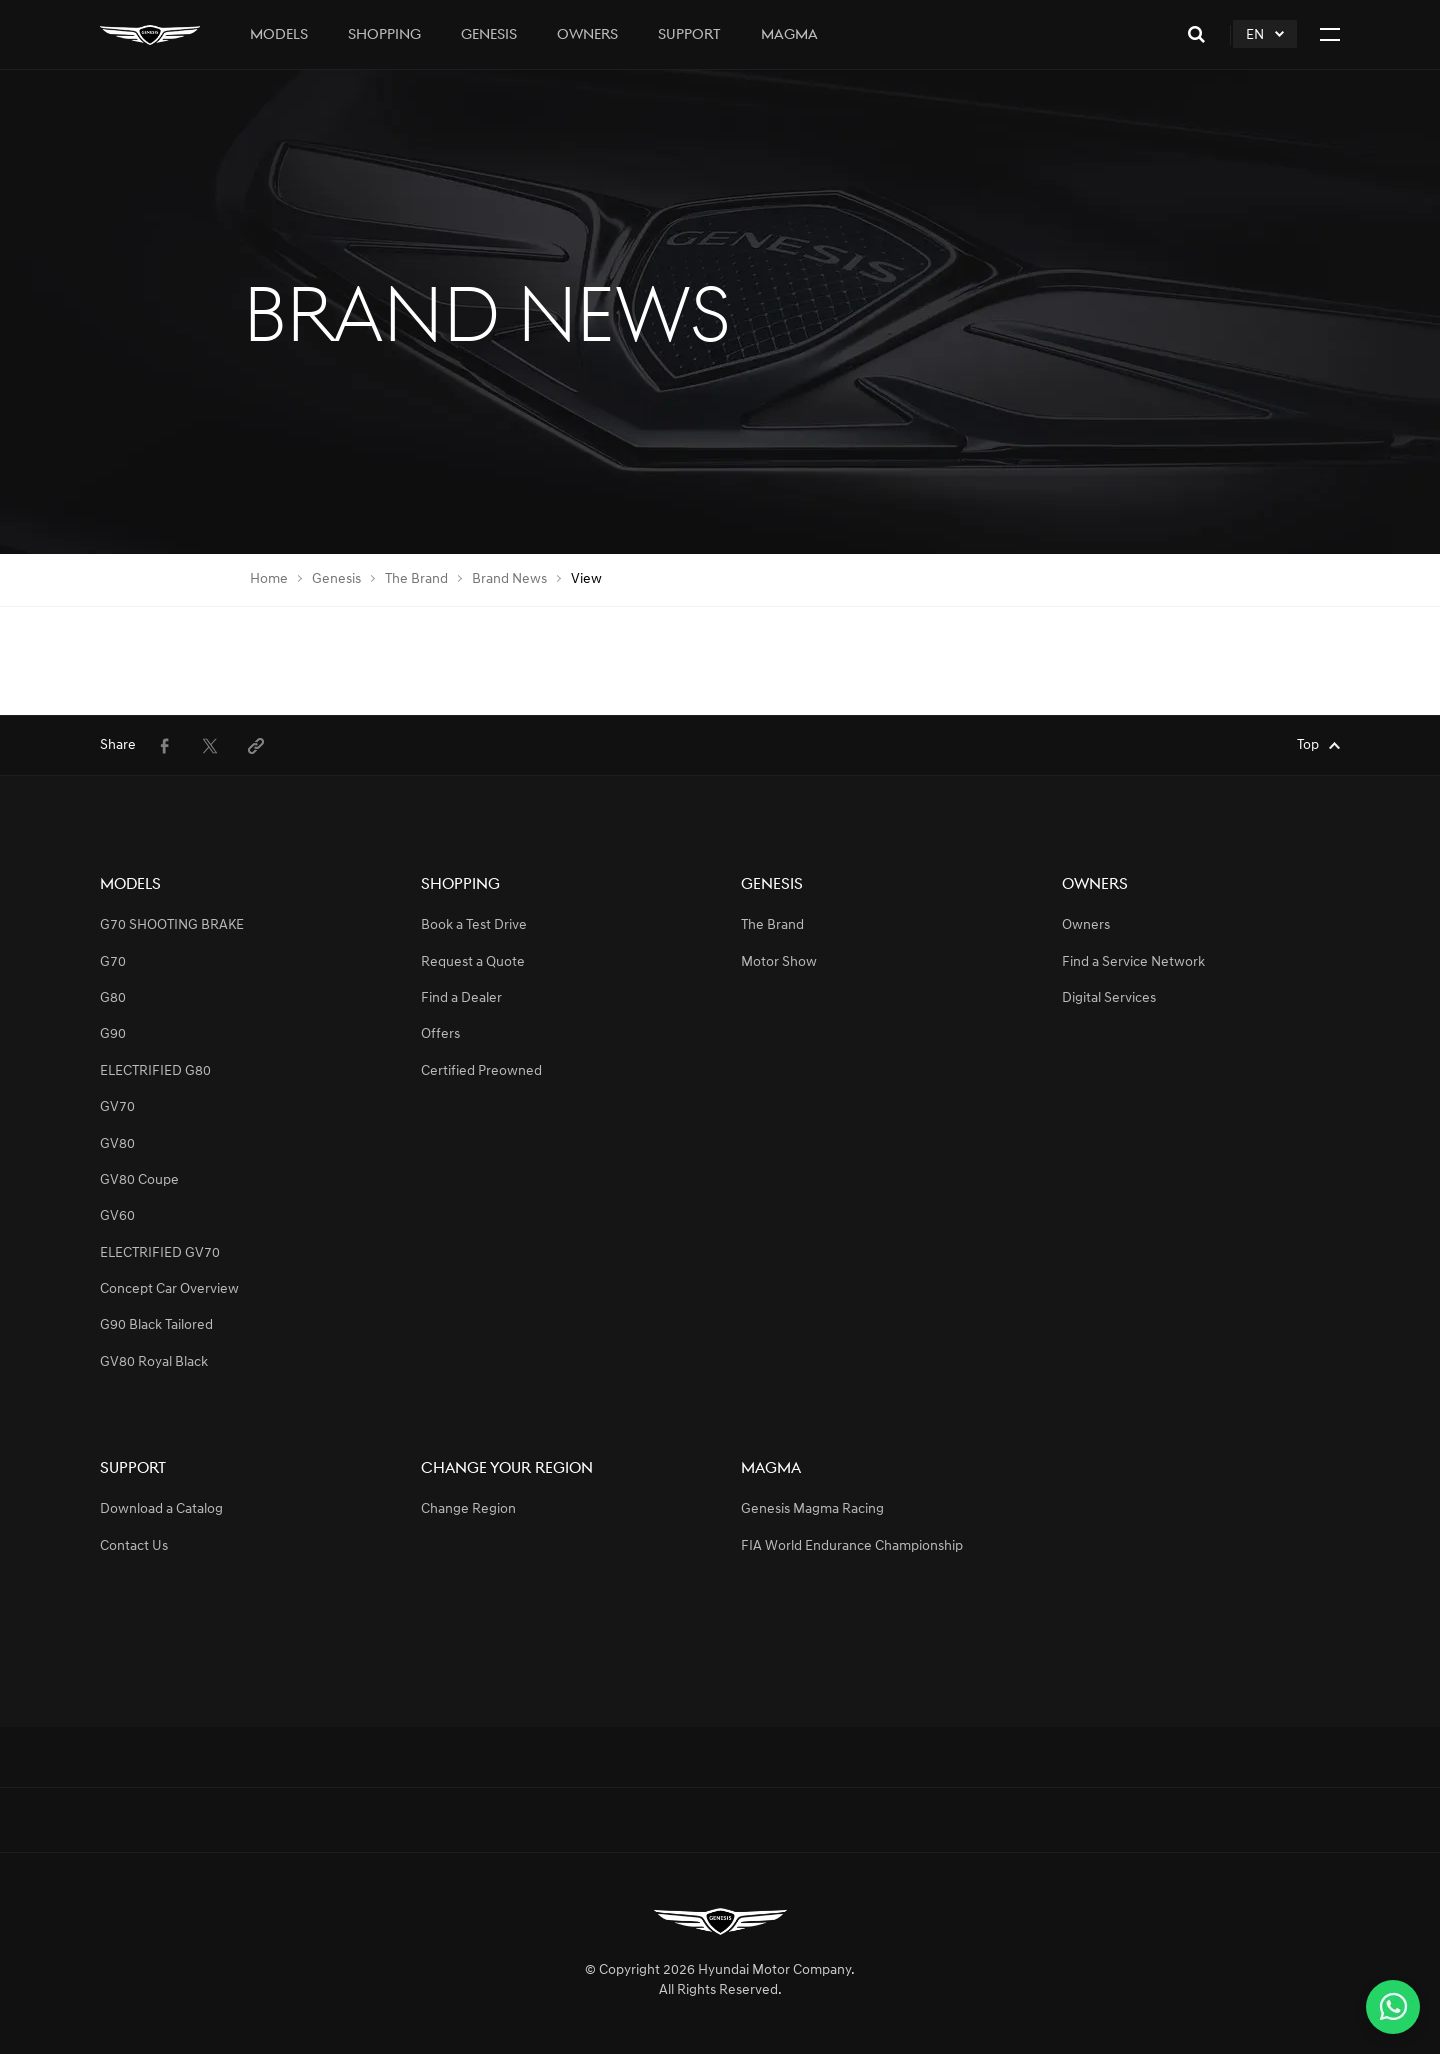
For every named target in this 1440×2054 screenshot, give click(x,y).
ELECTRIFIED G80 (155, 1071)
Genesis (336, 579)
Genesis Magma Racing (812, 1509)
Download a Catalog (161, 1509)
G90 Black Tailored (156, 1325)
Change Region (468, 1509)
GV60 (117, 1216)
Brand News (509, 579)
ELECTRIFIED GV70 (160, 1253)
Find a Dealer (461, 998)
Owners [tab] (587, 35)
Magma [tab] (789, 35)
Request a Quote (473, 962)
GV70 (117, 1107)
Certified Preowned (481, 1071)
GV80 (117, 1144)
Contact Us (134, 1546)
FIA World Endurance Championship (852, 1546)
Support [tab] (689, 35)
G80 (113, 998)
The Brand (416, 579)
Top (1308, 745)
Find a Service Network (1133, 962)
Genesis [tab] (489, 35)
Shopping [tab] (384, 35)
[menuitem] (164, 746)
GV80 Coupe (139, 1180)
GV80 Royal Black (154, 1362)
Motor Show (779, 962)
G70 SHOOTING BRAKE (172, 925)
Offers (440, 1034)
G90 (113, 1034)
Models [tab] (279, 35)
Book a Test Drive (474, 925)
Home (269, 579)
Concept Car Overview (169, 1289)
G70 (113, 962)
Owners (1086, 925)
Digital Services (1109, 998)
